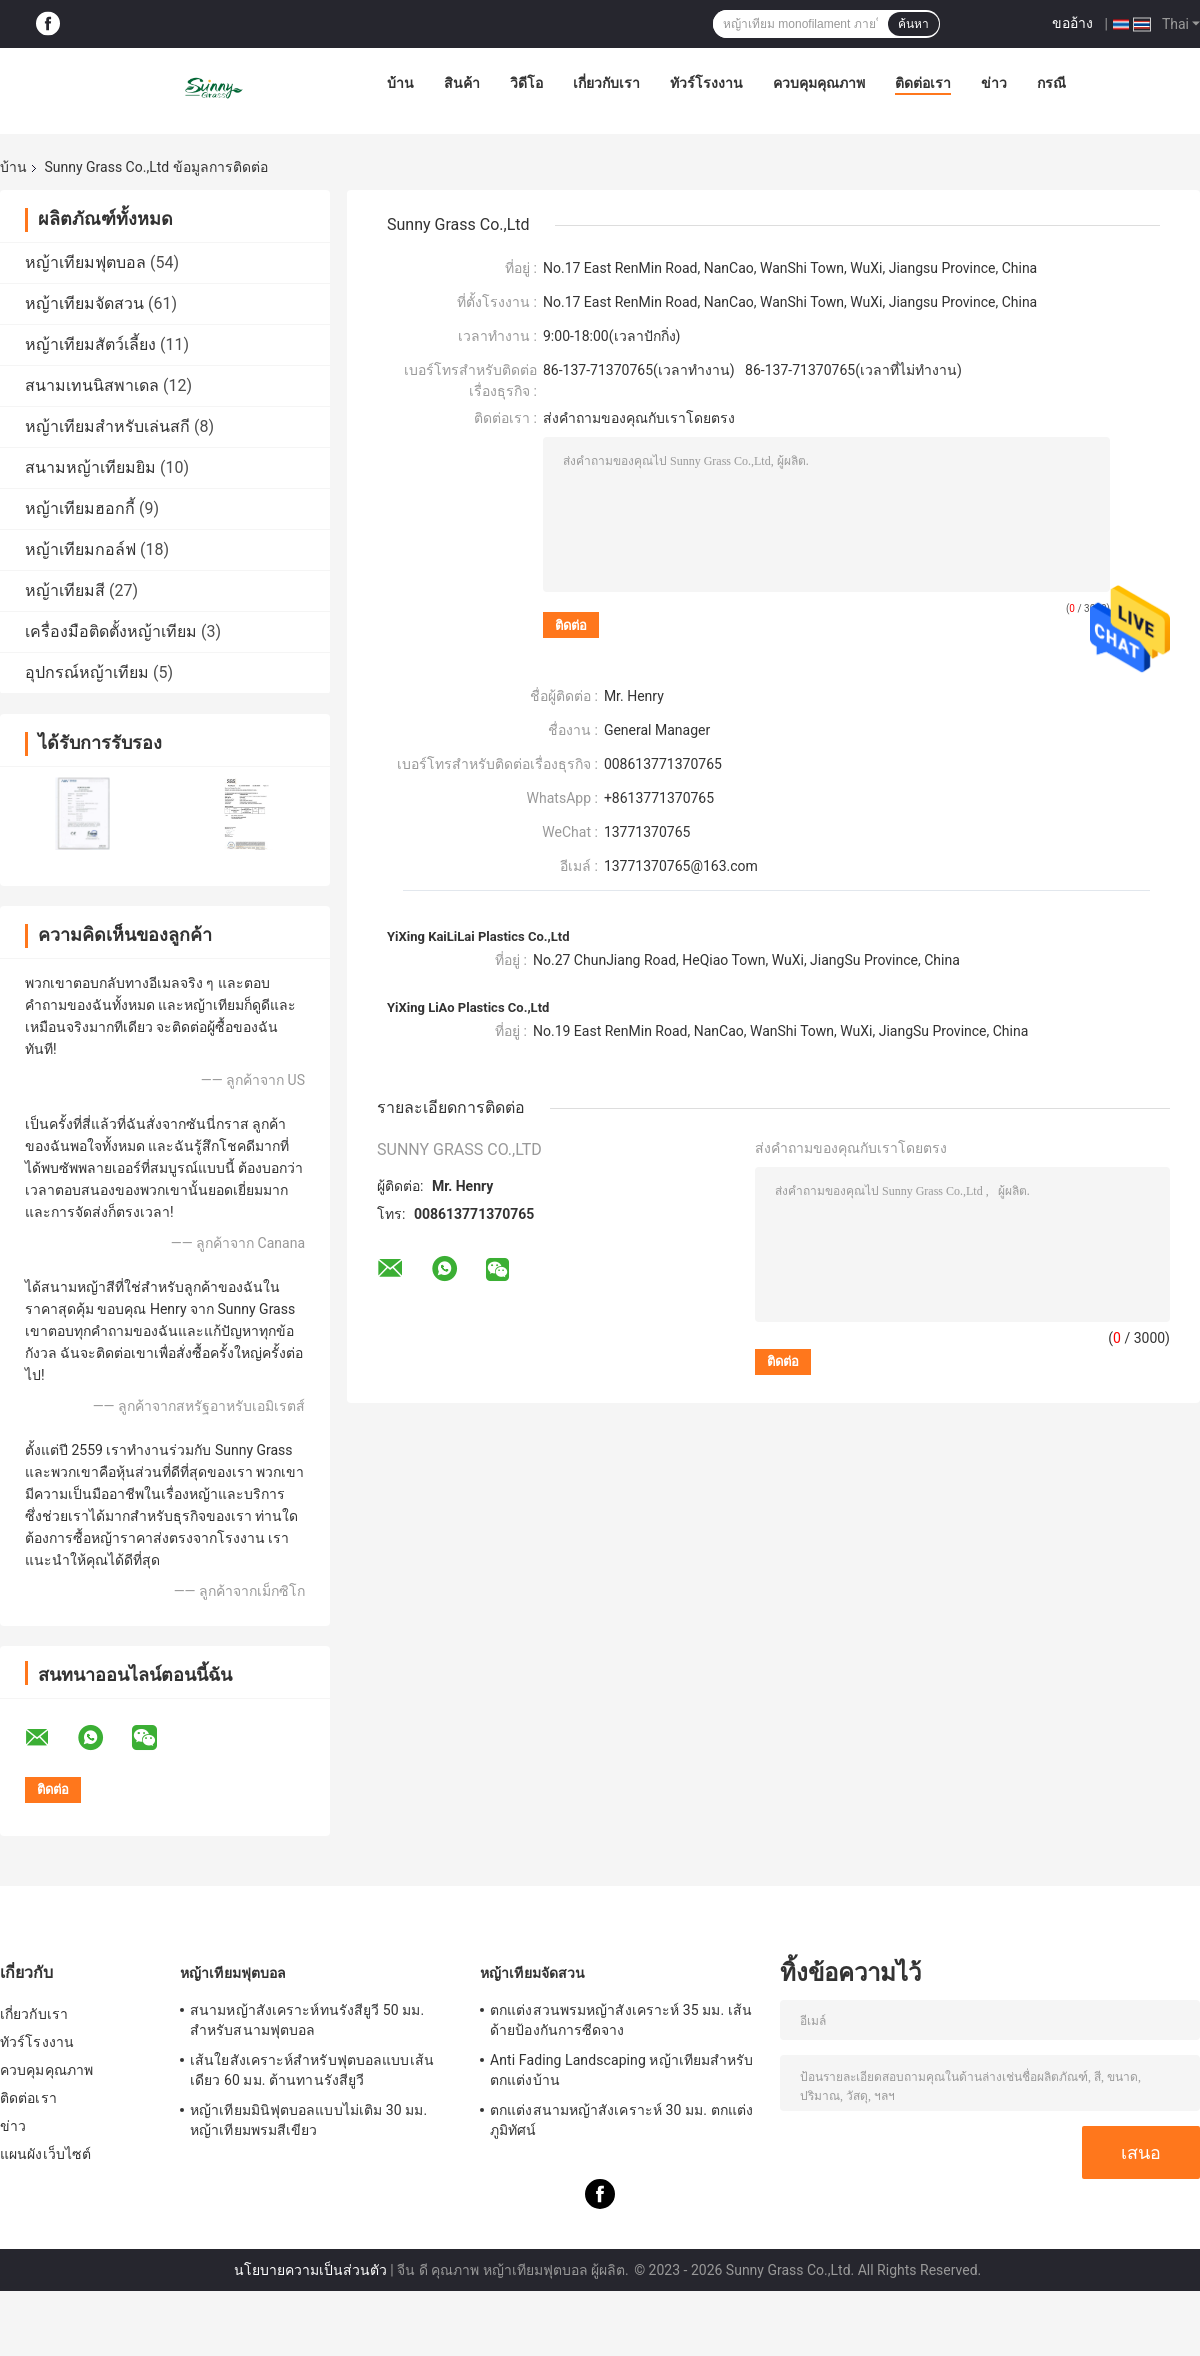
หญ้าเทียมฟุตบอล (85, 262)
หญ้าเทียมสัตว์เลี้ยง (90, 344)
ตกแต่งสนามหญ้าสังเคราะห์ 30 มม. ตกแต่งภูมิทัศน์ (621, 2120)
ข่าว (994, 83)
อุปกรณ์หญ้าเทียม (87, 672)
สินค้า (462, 83)
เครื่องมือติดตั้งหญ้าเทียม (111, 631)
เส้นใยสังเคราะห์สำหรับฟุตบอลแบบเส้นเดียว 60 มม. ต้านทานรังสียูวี (312, 2070)
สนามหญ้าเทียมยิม (90, 467)
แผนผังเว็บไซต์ (45, 2154)
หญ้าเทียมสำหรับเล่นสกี (107, 426)
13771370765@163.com (681, 866)
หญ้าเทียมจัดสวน (84, 303)
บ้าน (400, 83)
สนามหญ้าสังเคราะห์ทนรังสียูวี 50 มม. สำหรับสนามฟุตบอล (307, 2020)
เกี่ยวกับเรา (606, 83)
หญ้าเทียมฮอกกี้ (80, 508)
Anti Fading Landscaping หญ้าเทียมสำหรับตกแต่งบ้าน (622, 2070)
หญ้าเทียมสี (65, 590)
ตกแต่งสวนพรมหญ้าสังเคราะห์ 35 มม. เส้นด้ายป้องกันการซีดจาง (621, 2020)
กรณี (1051, 83)
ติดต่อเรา (923, 83)
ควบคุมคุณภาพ (819, 83)
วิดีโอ (526, 83)
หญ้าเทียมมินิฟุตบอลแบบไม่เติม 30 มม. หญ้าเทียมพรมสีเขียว (308, 2120)
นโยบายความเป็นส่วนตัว (310, 2270)
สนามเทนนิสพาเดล (92, 385)
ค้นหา (913, 24)
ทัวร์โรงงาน (706, 83)
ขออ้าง (1072, 23)
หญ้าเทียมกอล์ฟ (80, 549)
